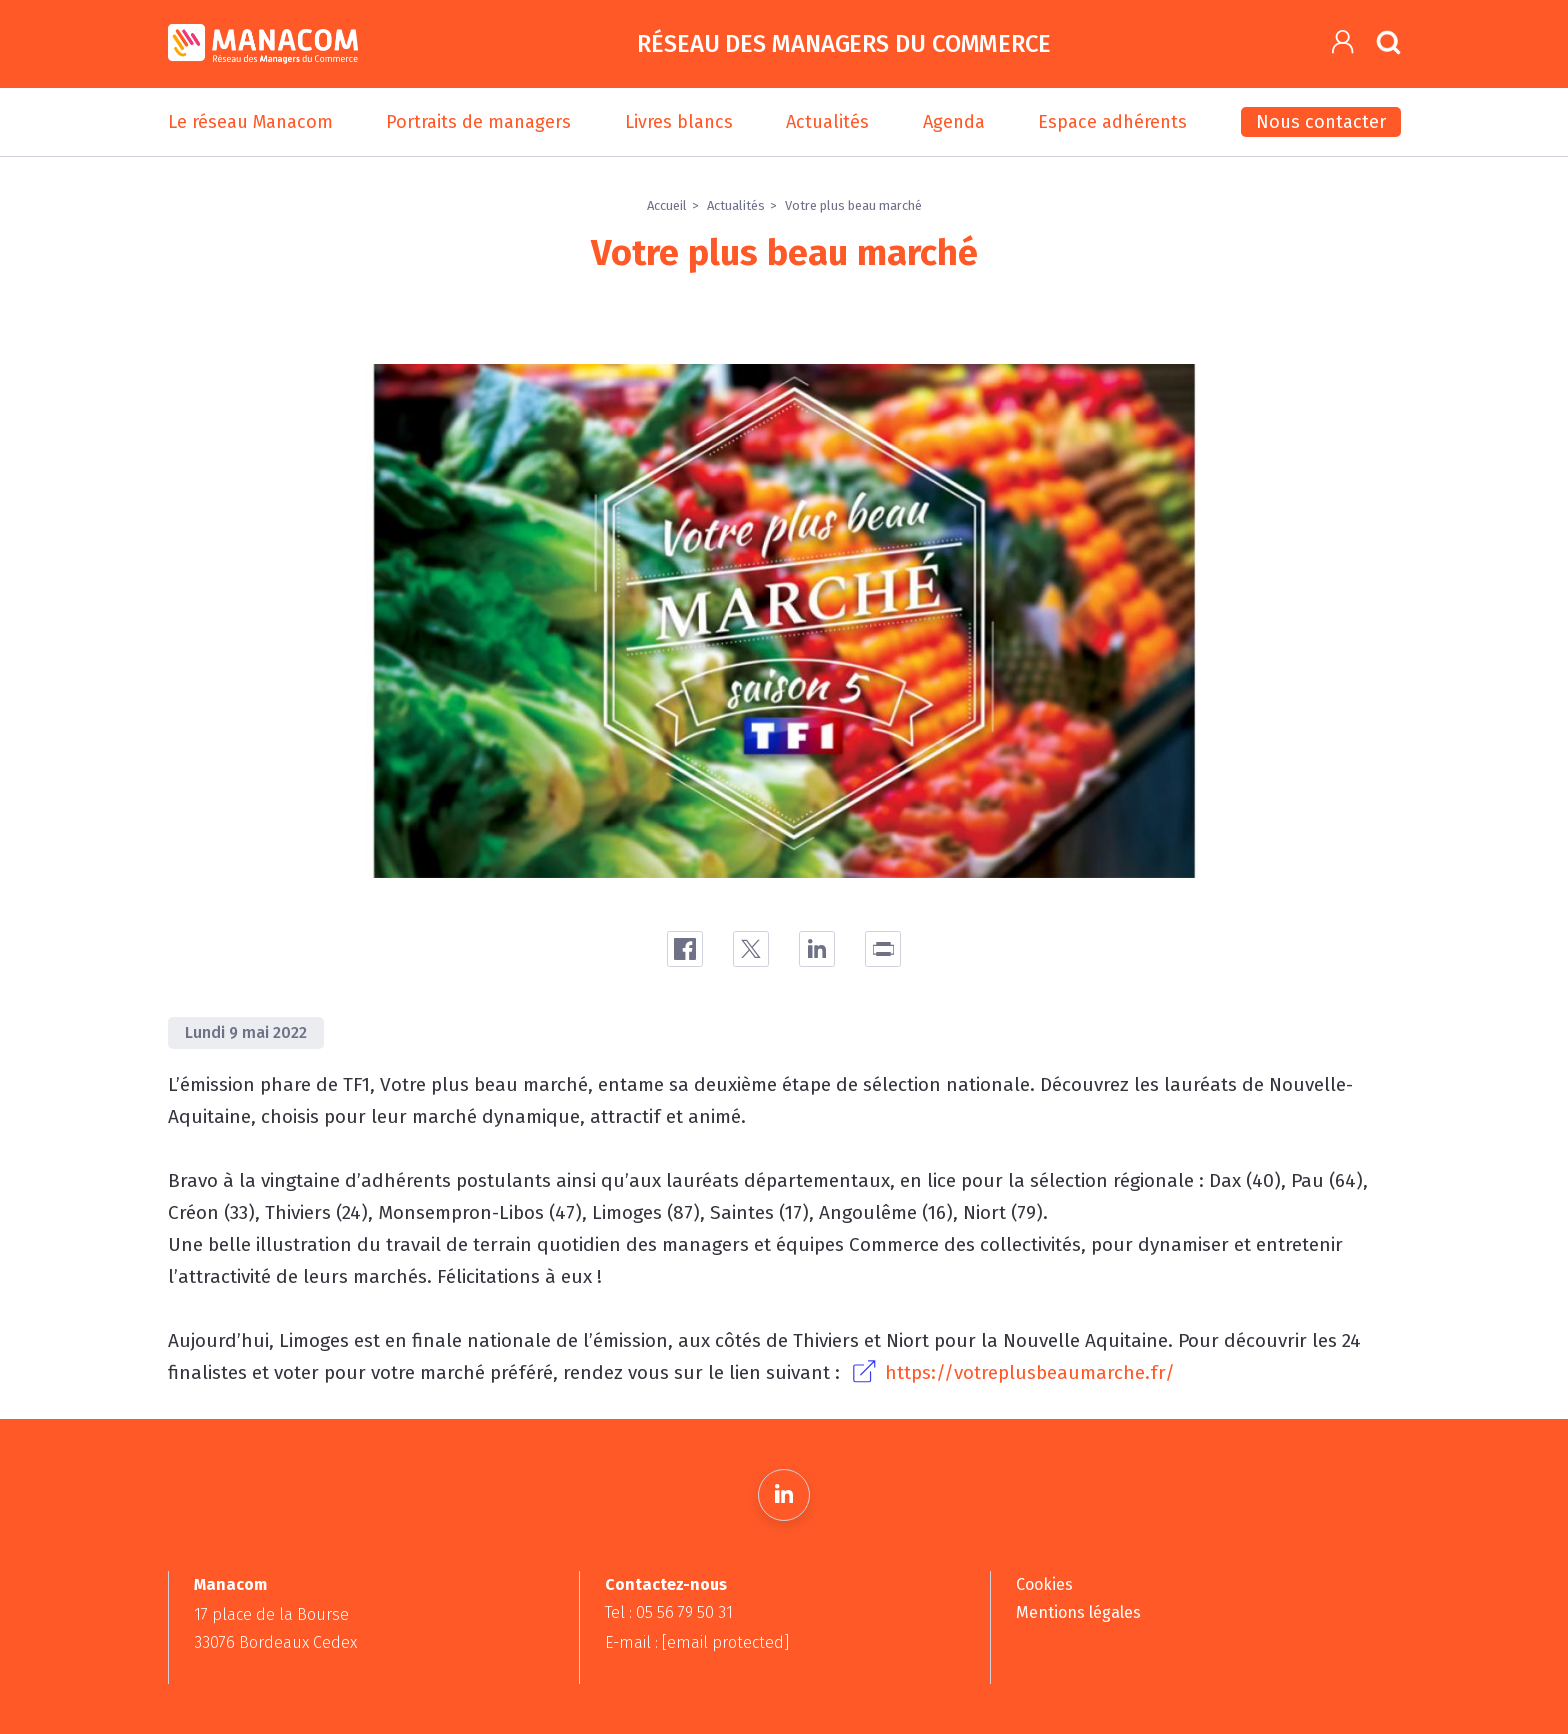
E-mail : (697, 1642)
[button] (1343, 42)
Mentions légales (1078, 1612)
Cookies (1044, 1584)
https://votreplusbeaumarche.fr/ (1030, 1372)
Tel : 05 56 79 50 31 (669, 1612)
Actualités (827, 122)
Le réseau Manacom (250, 122)
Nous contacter (1321, 122)
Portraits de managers (478, 122)
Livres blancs (679, 122)
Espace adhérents (1112, 122)
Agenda (954, 122)
